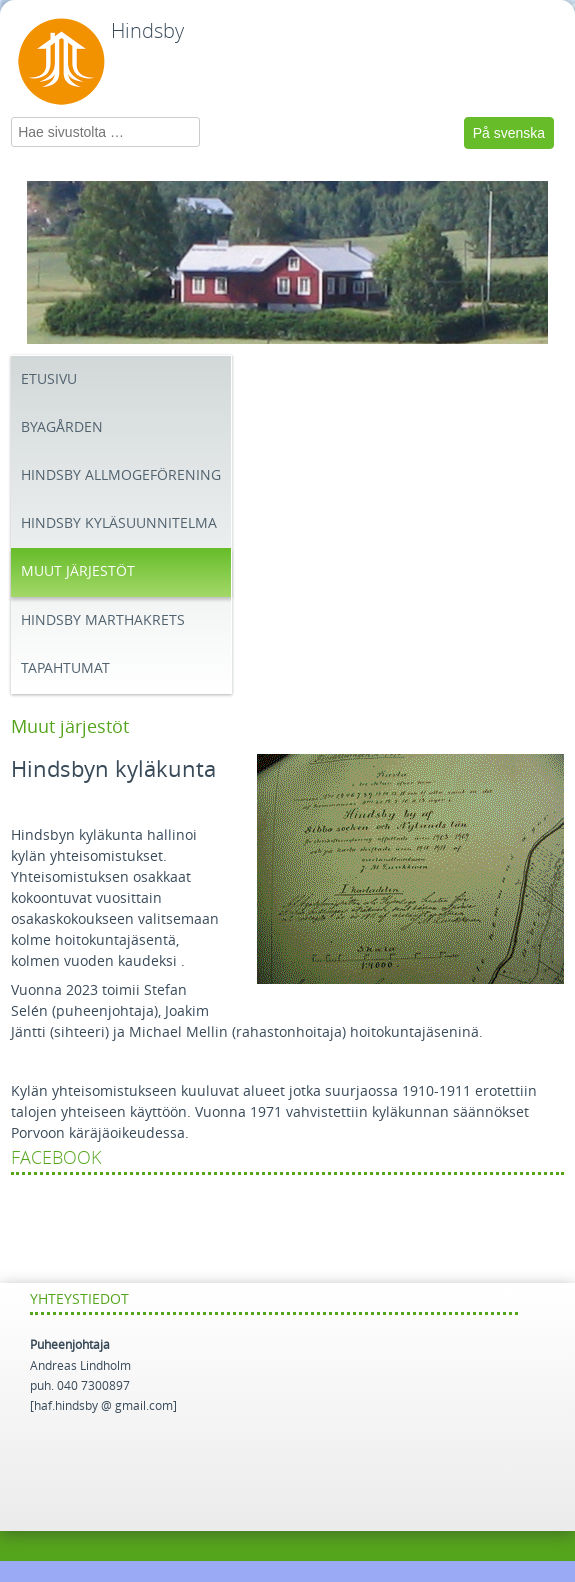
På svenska (509, 133)
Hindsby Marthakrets (103, 620)
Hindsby (147, 31)
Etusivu (49, 379)
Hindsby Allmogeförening (121, 475)
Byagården (62, 427)
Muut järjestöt (78, 571)
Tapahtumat (65, 668)
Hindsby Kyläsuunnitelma (119, 523)
